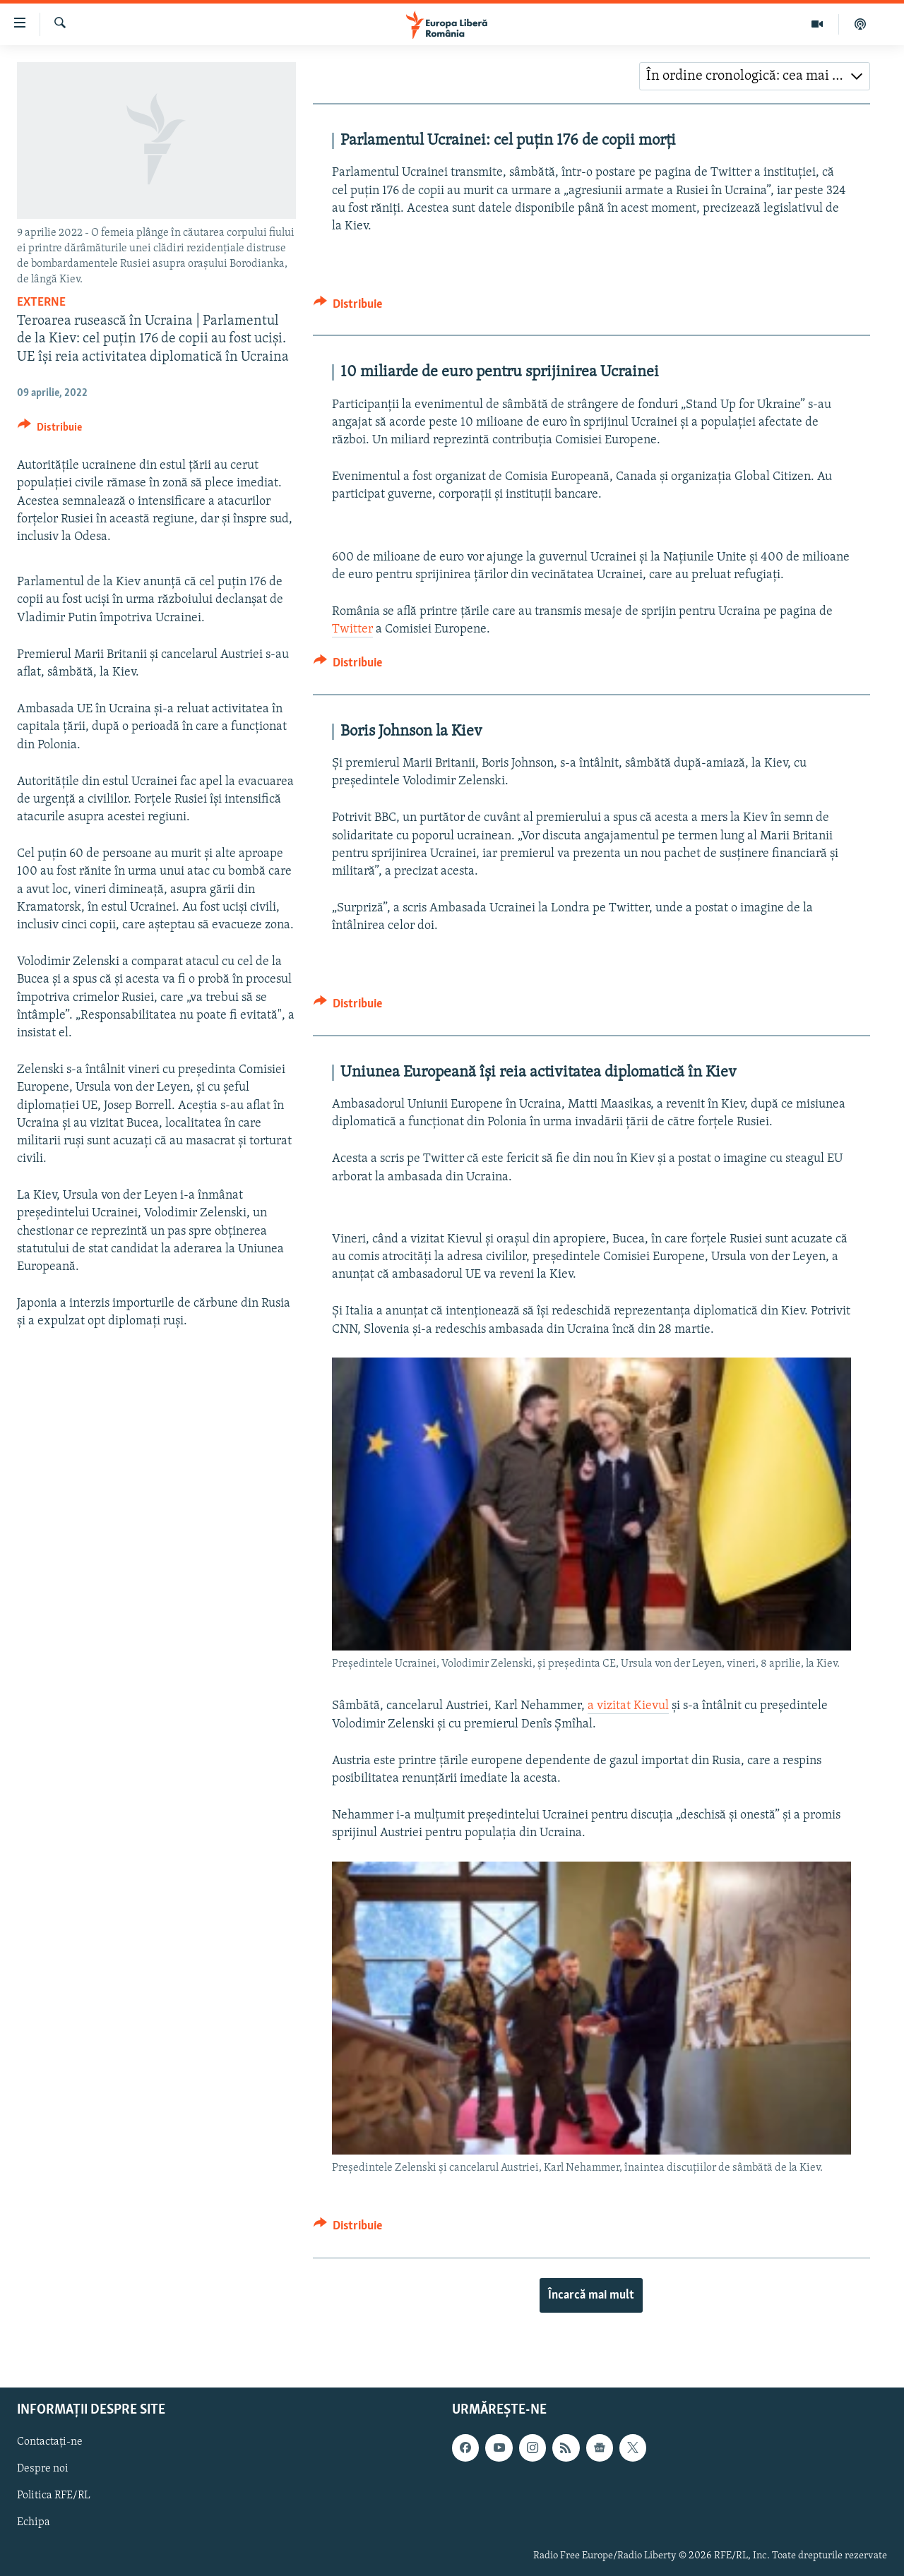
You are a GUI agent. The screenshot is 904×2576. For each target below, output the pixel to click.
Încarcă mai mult (591, 2295)
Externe (41, 302)
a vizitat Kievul (628, 1706)
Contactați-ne (50, 2442)
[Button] (50, 429)
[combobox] (754, 76)
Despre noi (43, 2468)
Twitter (352, 629)
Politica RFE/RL (53, 2495)
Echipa (33, 2522)
